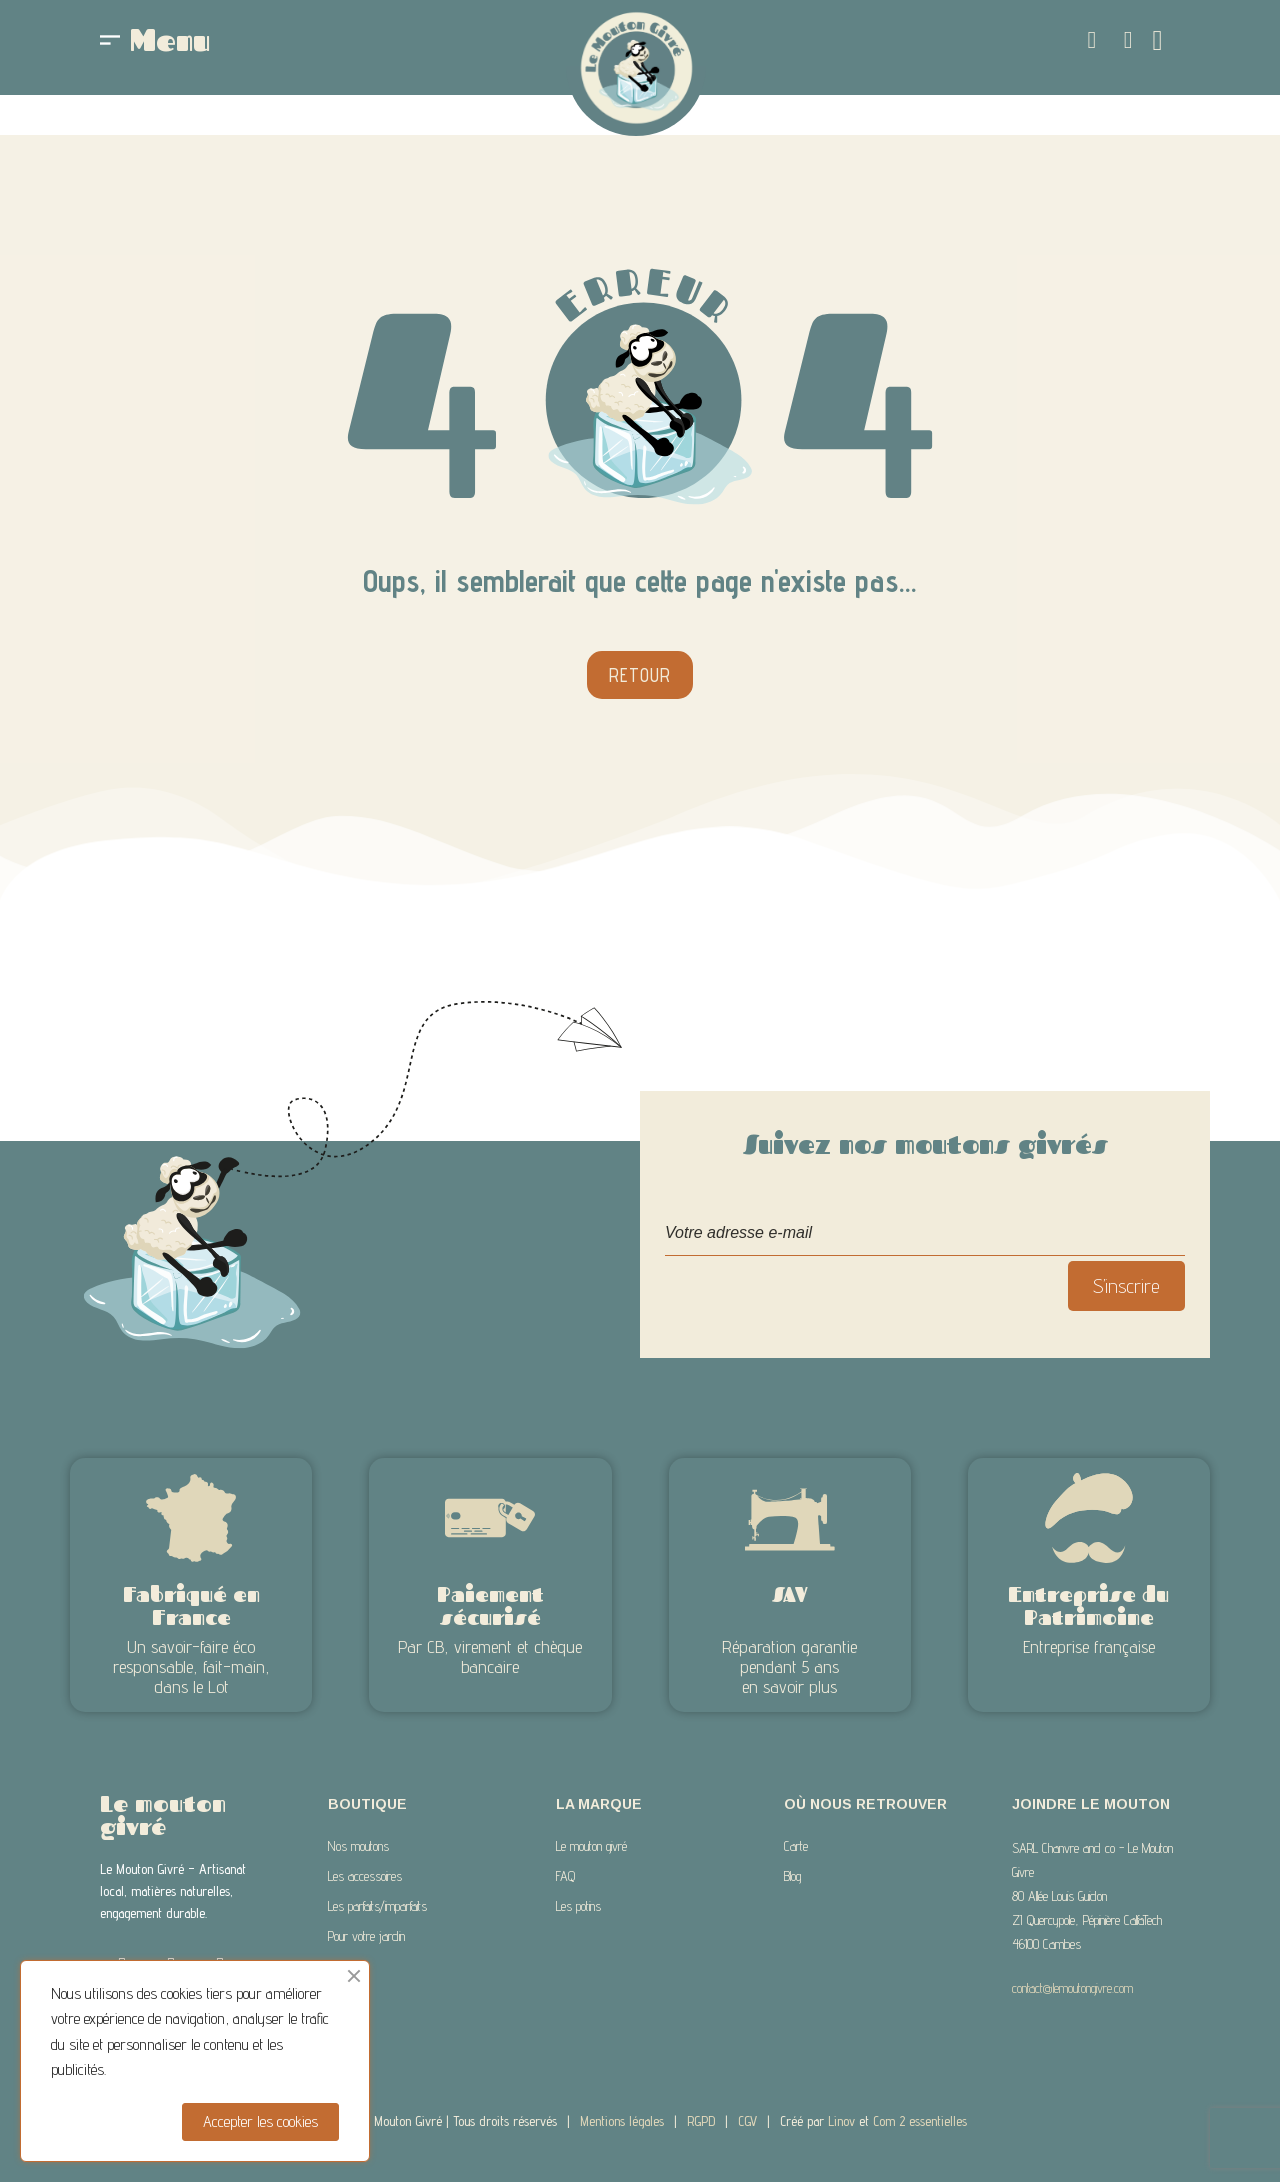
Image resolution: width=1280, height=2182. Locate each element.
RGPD (701, 2121)
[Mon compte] (1128, 40)
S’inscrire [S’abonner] (1126, 1286)
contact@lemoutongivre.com (1072, 1988)
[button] (1092, 40)
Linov (841, 2121)
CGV (747, 2121)
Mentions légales (622, 2121)
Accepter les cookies (260, 2121)
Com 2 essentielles (920, 2121)
